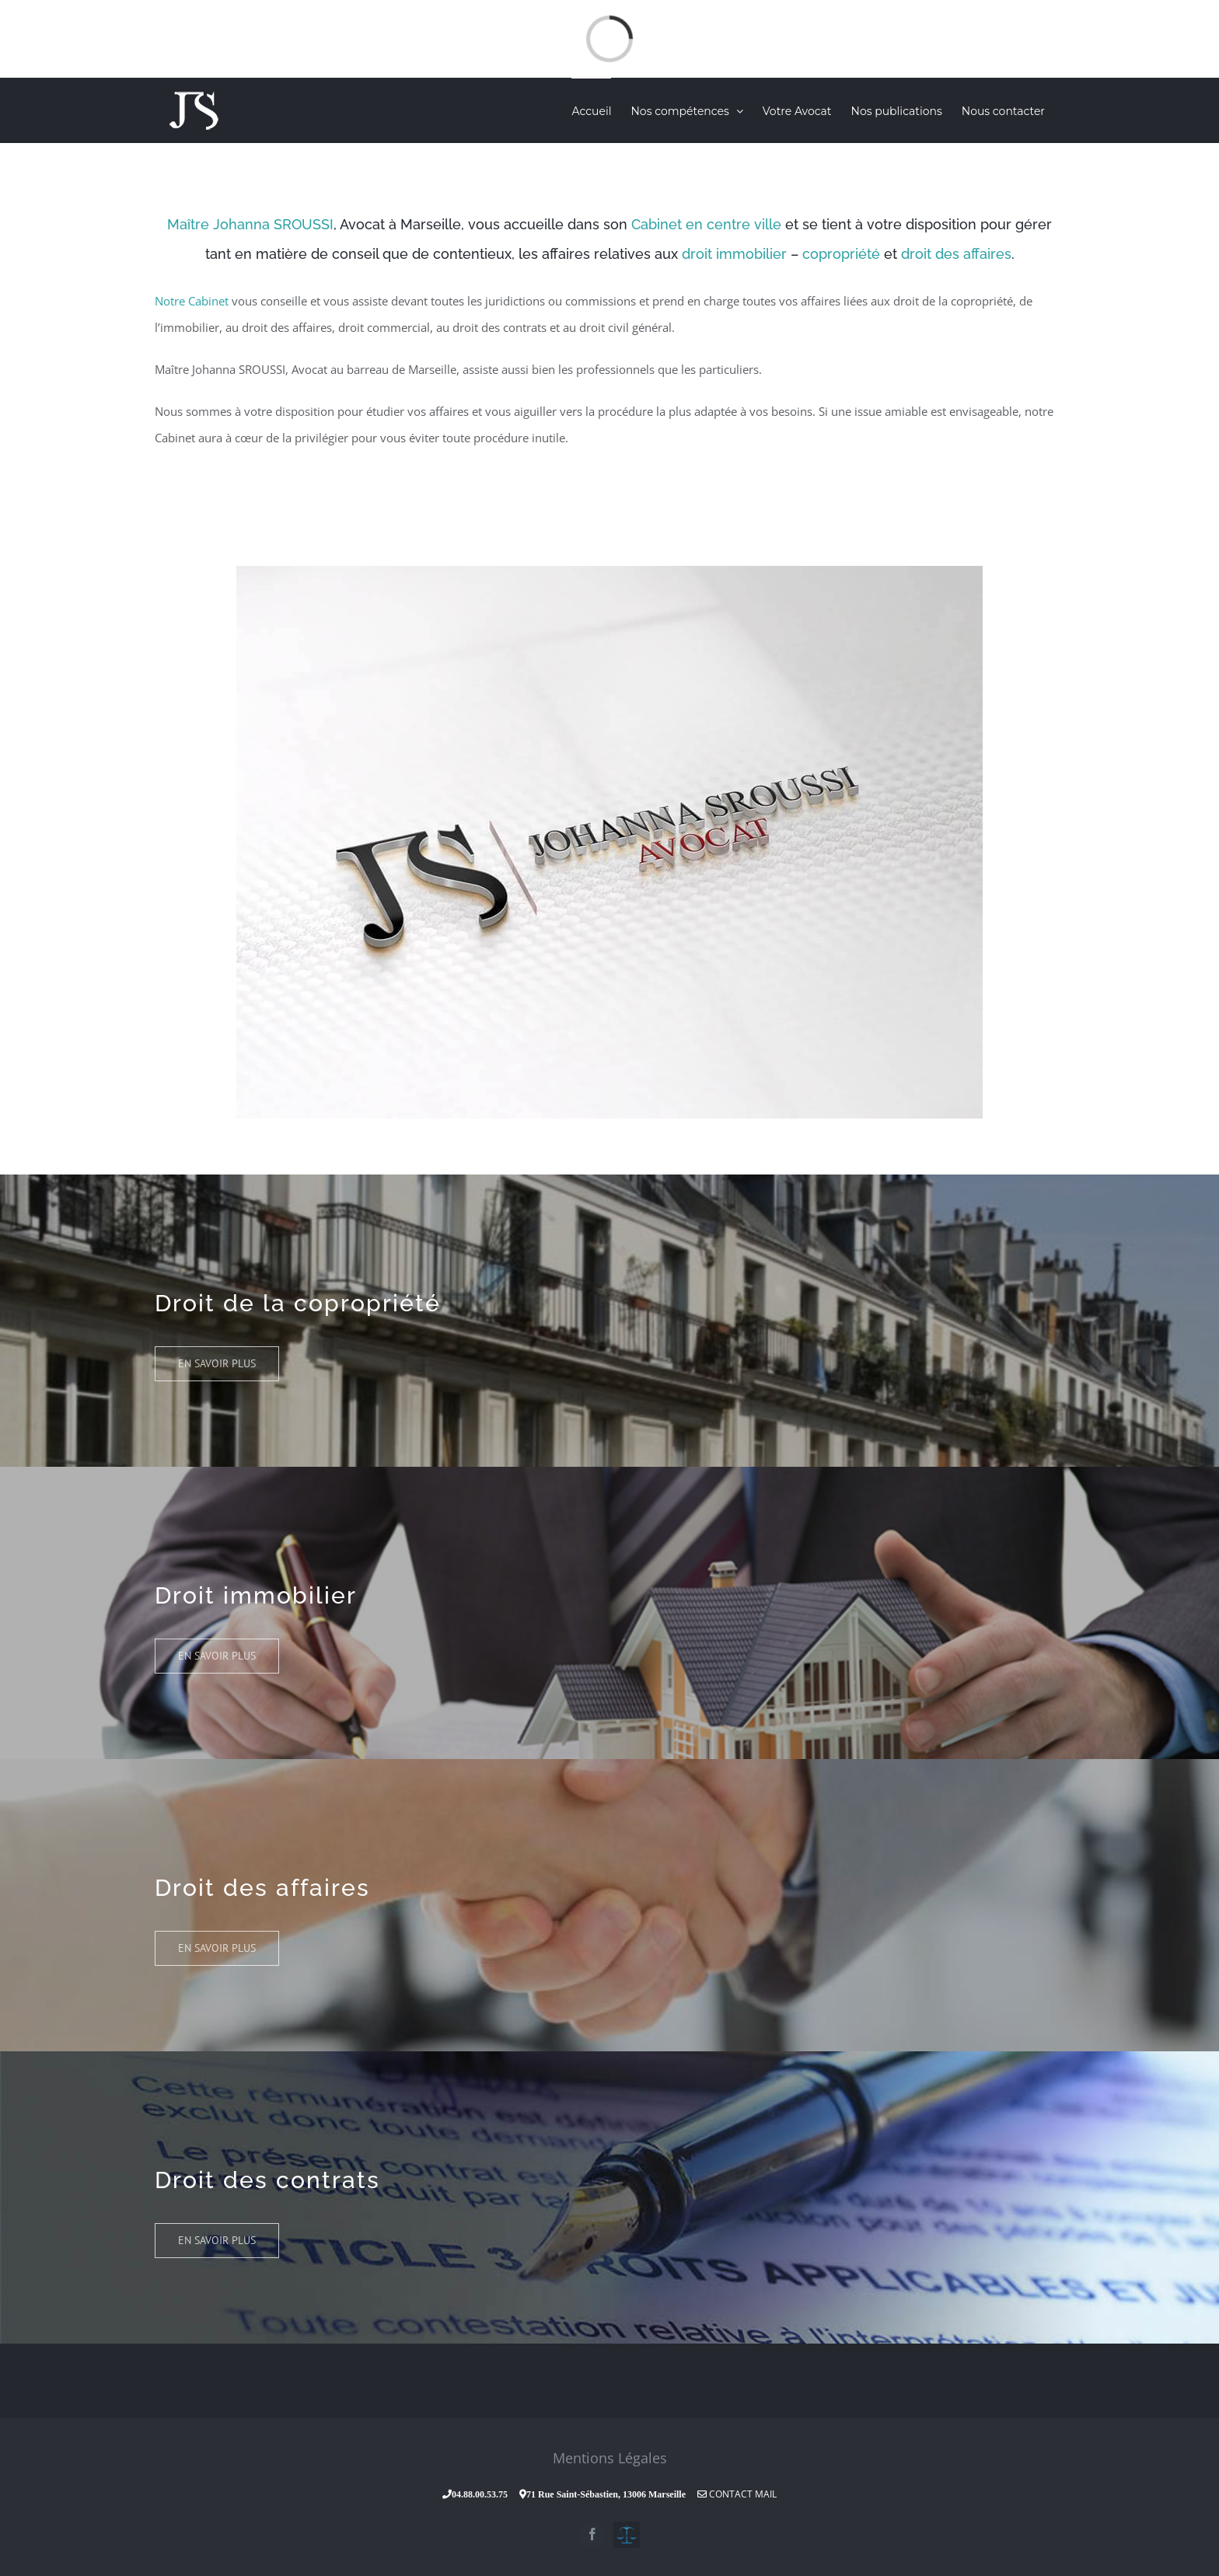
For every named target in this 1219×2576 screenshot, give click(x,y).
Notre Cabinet (192, 301)
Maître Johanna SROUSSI (250, 224)
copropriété (841, 254)
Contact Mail (737, 2494)
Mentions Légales (610, 2458)
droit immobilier (734, 254)
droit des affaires (956, 254)
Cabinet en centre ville (706, 224)
